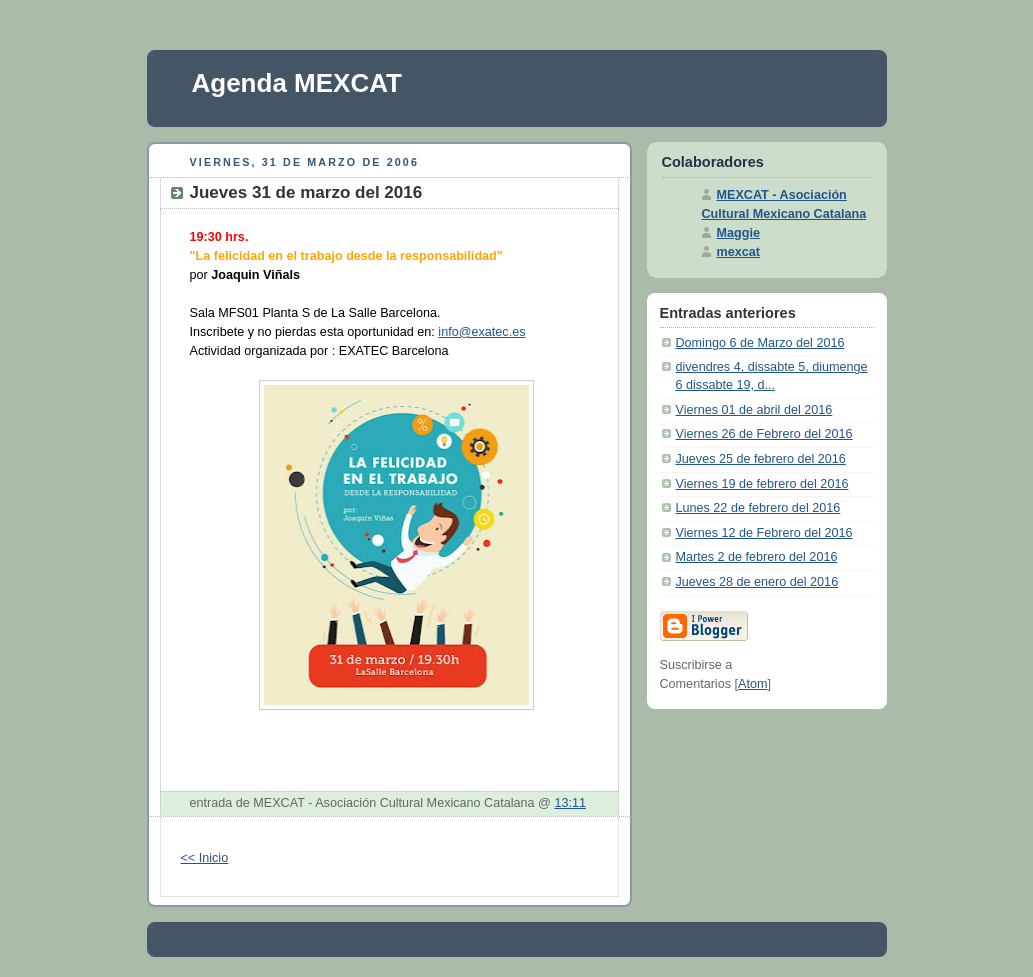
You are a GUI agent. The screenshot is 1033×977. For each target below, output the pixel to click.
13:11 (570, 803)
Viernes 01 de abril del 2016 (754, 410)
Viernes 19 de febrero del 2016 (762, 484)
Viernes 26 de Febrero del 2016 (764, 434)
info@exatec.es (481, 332)
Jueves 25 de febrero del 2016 (761, 459)
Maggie (738, 233)
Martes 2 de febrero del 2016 (757, 557)
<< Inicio (205, 858)
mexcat (738, 252)
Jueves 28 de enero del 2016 (757, 582)
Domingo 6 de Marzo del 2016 (760, 343)
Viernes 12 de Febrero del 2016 (764, 533)
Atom (752, 684)
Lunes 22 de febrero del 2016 (758, 508)
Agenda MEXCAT (297, 83)
